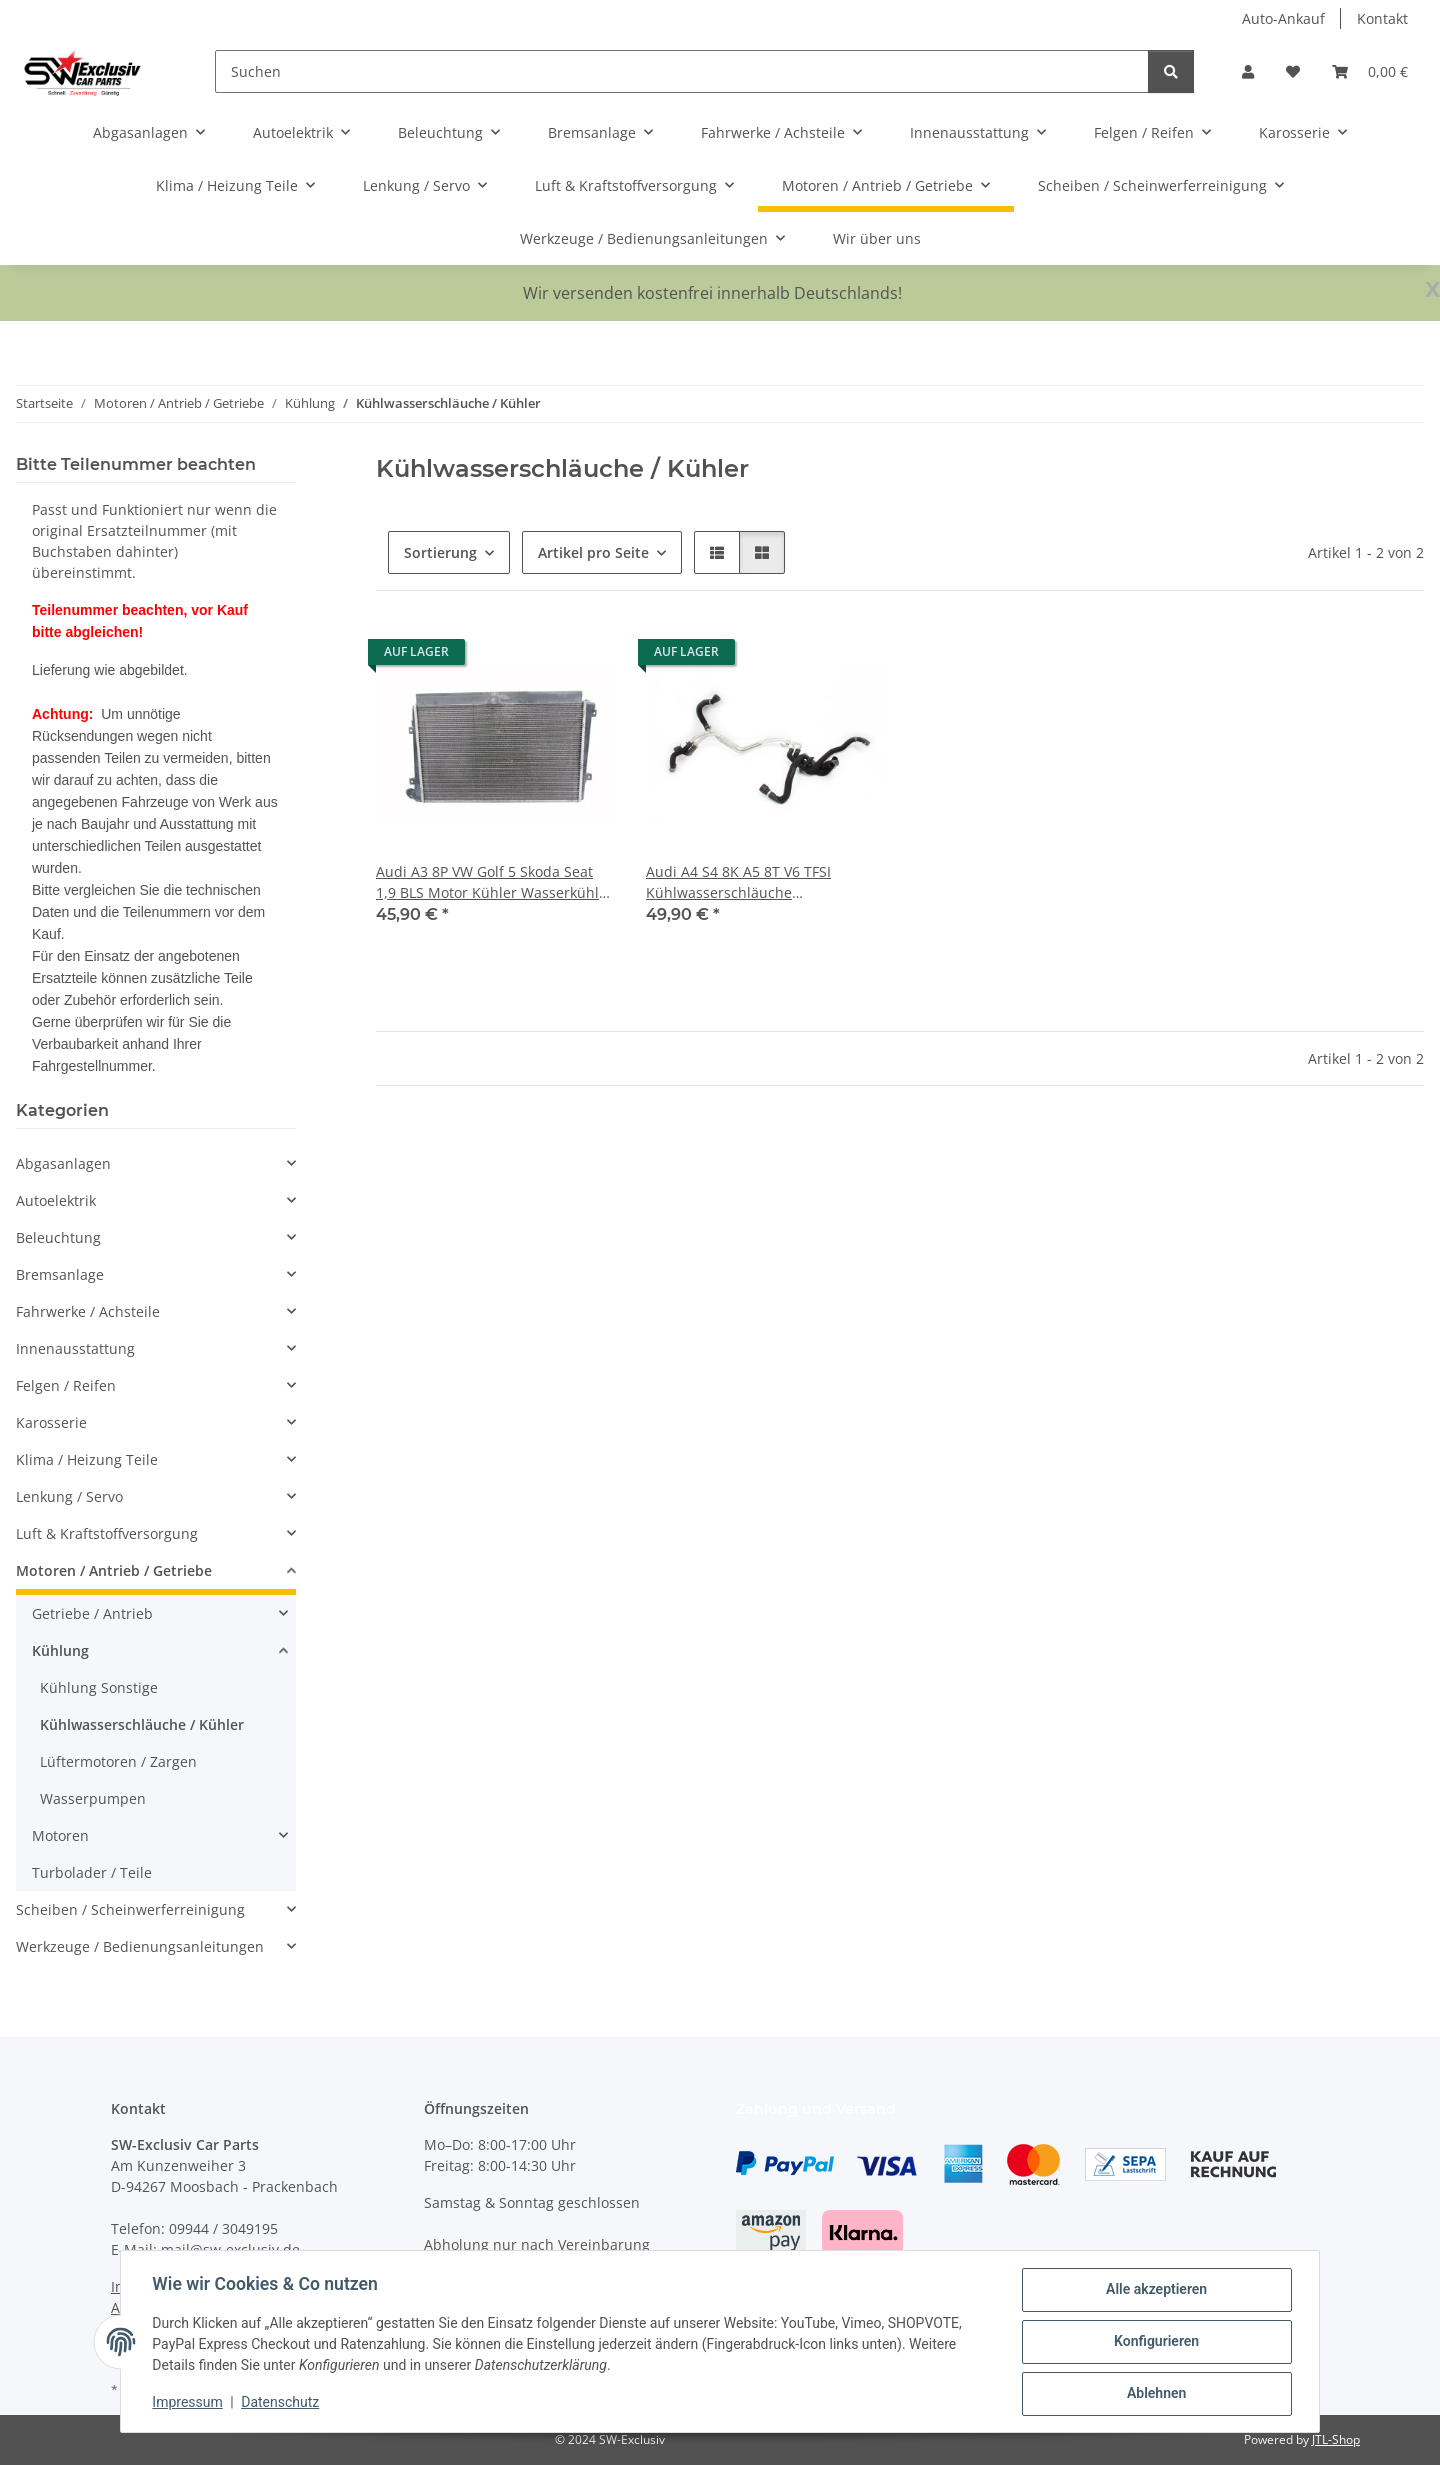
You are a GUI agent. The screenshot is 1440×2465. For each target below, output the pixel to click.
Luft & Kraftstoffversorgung (107, 1533)
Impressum (188, 2403)
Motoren (60, 1835)
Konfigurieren (1155, 2342)
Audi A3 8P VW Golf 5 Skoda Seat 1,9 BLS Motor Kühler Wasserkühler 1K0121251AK (494, 882)
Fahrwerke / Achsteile (88, 1311)
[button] (1248, 71)
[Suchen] (682, 71)
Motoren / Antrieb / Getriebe (114, 1570)
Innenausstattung (75, 1348)
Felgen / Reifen (66, 1385)
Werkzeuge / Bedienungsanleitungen (140, 1946)
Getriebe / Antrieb (92, 1613)
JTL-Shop (1336, 2439)
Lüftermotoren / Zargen (118, 1761)
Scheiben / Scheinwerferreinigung (130, 1909)
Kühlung (60, 1650)
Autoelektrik (56, 1200)
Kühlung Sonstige (99, 1687)
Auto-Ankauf (1283, 18)
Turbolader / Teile (92, 1872)
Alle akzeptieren (1155, 2290)
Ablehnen (1155, 2394)
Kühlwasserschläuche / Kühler (142, 1724)
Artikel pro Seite (593, 552)
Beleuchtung (58, 1237)
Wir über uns (877, 238)
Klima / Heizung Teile (87, 1459)
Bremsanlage (60, 1274)
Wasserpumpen (93, 1798)
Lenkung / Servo (69, 1496)
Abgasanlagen (63, 1163)
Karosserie (51, 1422)
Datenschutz (281, 2403)
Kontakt (1382, 18)
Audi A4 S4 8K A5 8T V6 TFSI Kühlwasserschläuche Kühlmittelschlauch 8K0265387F (753, 882)
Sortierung (440, 552)
